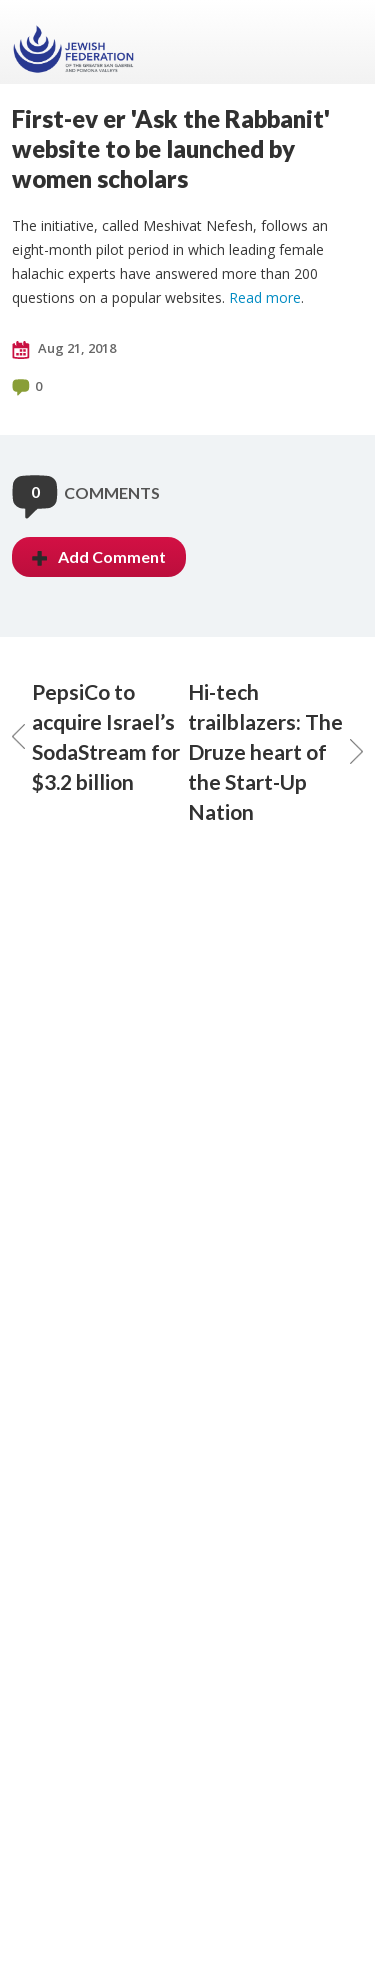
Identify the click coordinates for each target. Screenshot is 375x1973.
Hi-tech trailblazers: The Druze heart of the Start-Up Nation (276, 751)
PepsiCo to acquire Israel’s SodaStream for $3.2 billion (96, 736)
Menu (340, 42)
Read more (265, 297)
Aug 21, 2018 (64, 349)
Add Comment (99, 556)
